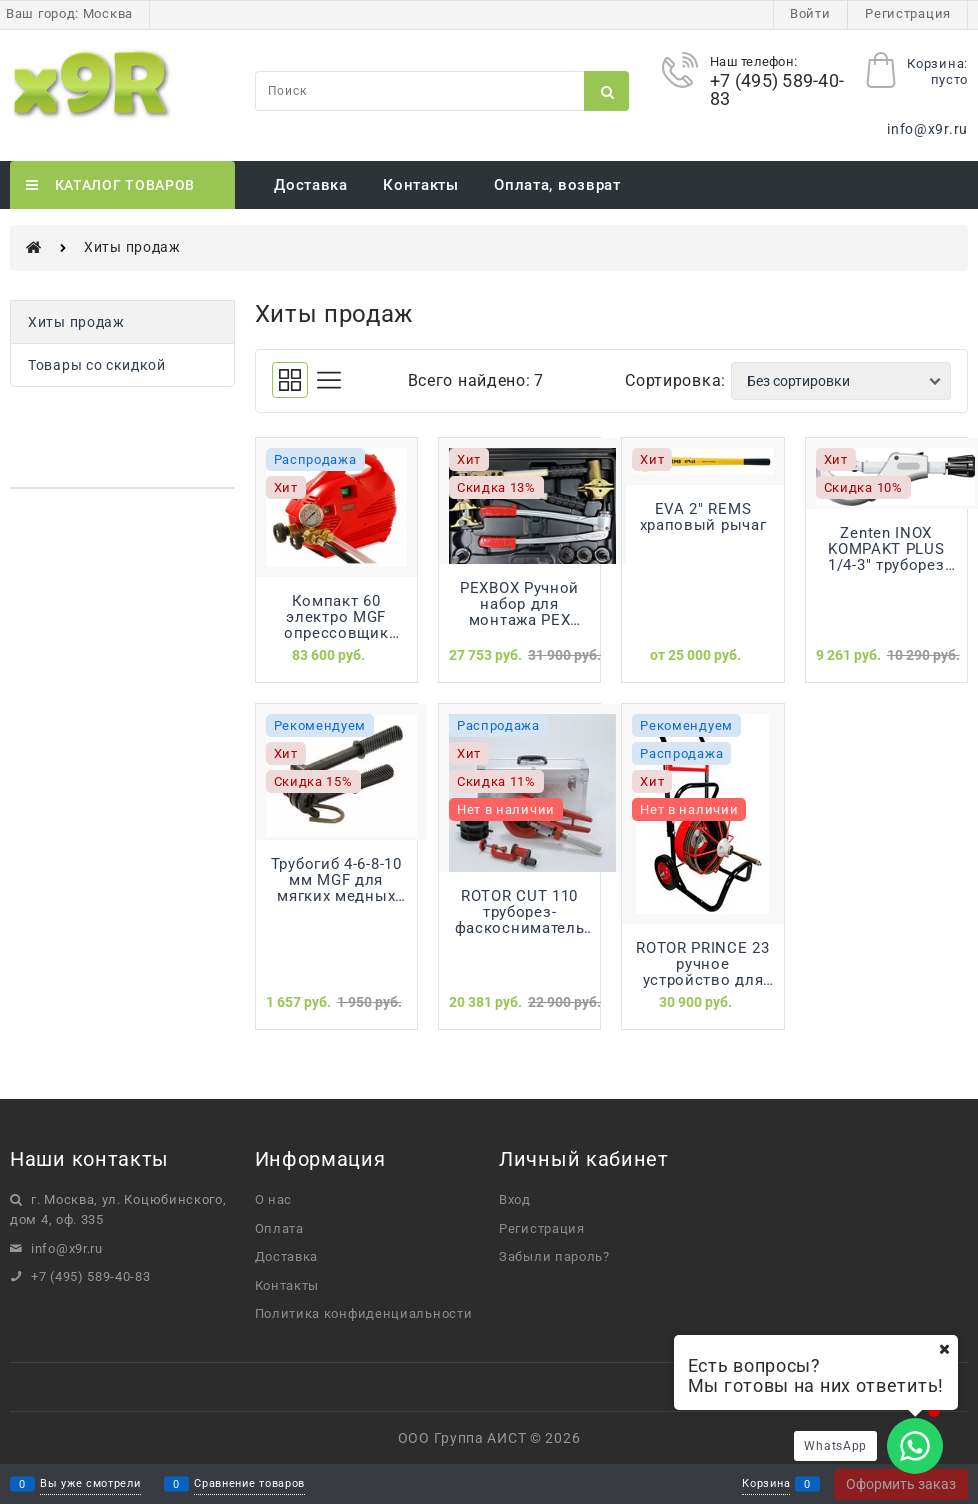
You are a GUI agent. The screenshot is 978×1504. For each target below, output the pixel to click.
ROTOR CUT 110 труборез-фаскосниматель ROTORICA (520, 912)
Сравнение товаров (249, 1484)
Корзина (766, 1484)
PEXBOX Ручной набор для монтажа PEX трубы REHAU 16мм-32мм (519, 604)
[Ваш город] (944, 1349)
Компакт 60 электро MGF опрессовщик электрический (336, 617)
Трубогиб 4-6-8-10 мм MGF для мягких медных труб (336, 880)
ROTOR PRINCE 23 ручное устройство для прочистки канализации (703, 964)
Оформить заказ (901, 1484)
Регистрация (908, 13)
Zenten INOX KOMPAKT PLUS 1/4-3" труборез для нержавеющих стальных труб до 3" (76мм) (886, 549)
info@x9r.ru (927, 129)
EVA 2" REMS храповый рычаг (703, 517)
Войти (810, 13)
